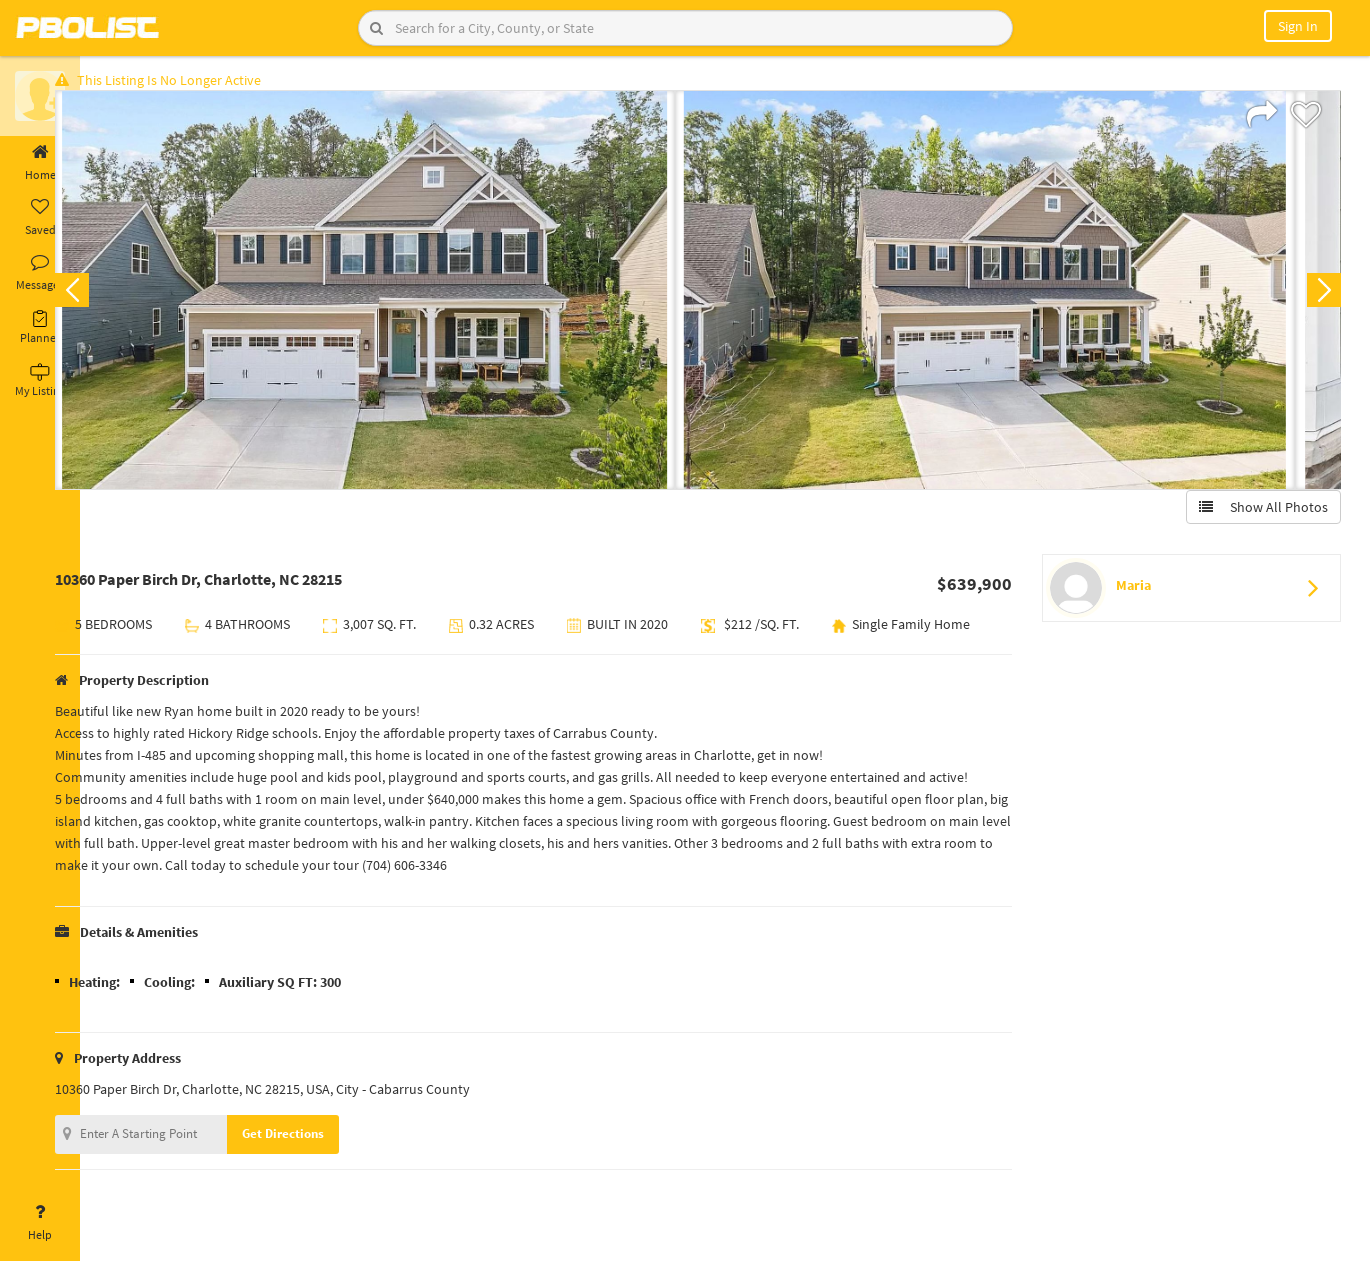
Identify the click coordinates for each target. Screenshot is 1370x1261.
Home (40, 163)
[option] (405, 296)
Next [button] (1318, 296)
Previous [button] (112, 296)
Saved (40, 218)
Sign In (1298, 26)
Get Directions (323, 1164)
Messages (40, 273)
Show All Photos (1257, 513)
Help (40, 1223)
